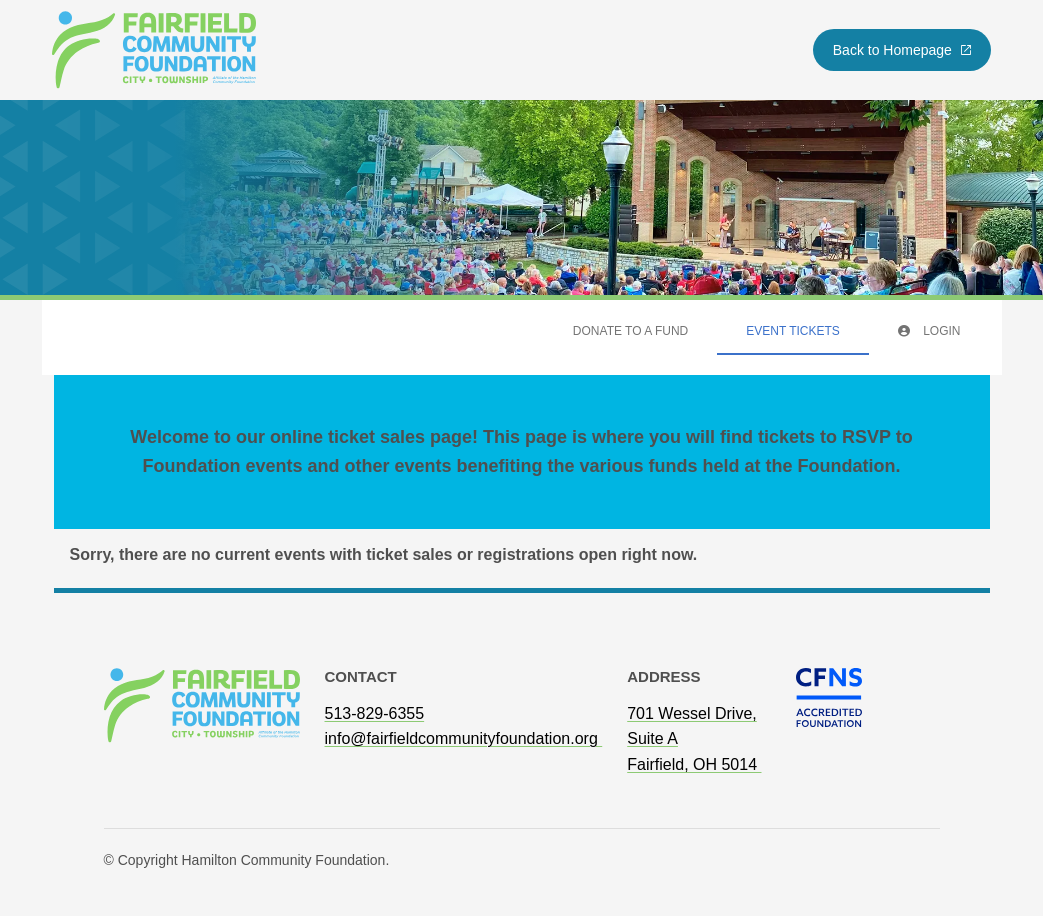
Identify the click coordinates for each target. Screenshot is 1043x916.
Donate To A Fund (630, 331)
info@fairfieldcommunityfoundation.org (464, 738)
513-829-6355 (375, 713)
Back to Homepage (903, 50)
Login (929, 331)
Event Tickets (793, 331)
